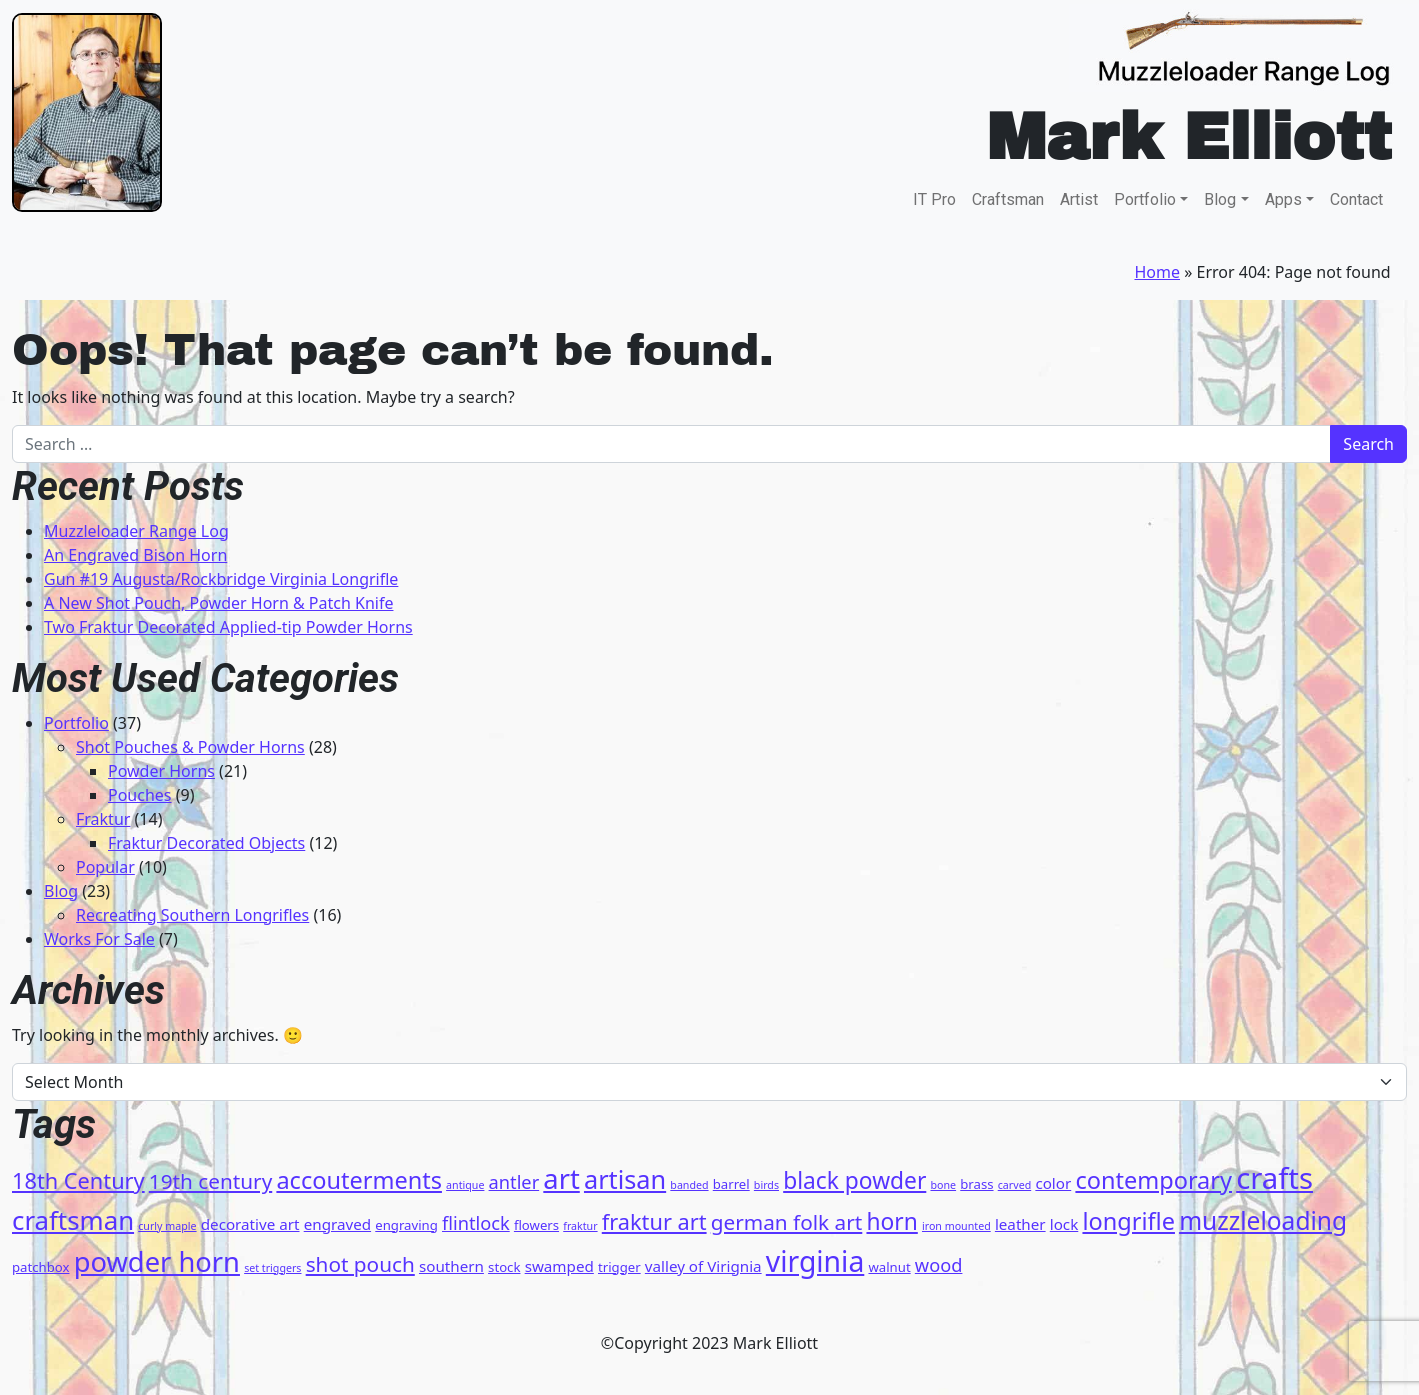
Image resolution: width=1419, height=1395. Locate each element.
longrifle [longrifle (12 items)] (1128, 1221)
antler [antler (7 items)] (514, 1182)
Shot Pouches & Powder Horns (190, 747)
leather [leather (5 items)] (1020, 1224)
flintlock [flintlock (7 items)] (476, 1223)
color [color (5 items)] (1053, 1183)
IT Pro (934, 199)
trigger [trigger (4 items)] (619, 1267)
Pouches (140, 795)
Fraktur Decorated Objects (206, 843)
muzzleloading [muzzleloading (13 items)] (1263, 1220)
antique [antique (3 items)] (465, 1185)
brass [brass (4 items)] (976, 1184)
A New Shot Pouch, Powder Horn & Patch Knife (218, 603)
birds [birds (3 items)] (766, 1185)
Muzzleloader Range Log (136, 531)
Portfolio (1145, 199)
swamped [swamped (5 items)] (559, 1266)
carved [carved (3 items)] (1014, 1185)
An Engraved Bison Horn (135, 555)
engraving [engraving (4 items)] (406, 1225)
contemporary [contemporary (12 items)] (1153, 1180)
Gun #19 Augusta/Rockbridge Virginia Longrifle (221, 579)
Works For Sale (99, 939)
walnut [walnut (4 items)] (889, 1267)
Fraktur (103, 819)
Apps (1283, 199)
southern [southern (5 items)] (451, 1266)
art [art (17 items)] (561, 1178)
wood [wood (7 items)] (939, 1265)
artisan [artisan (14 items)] (625, 1179)
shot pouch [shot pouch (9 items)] (360, 1264)
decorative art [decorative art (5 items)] (250, 1224)
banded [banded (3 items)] (689, 1185)
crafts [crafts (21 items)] (1274, 1178)
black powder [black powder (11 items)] (854, 1180)
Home (1157, 272)
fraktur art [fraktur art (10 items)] (654, 1221)
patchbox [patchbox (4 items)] (40, 1267)
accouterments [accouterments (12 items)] (359, 1180)
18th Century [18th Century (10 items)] (78, 1180)
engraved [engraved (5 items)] (337, 1224)
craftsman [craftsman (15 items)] (73, 1220)
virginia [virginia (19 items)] (815, 1261)
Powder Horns (161, 771)
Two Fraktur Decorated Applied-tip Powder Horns (228, 627)
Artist (1079, 199)
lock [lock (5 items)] (1064, 1224)
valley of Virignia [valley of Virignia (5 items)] (703, 1266)
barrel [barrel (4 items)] (731, 1184)
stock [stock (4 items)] (504, 1267)
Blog (1220, 199)
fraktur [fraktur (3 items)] (580, 1226)
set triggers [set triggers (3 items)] (272, 1268)
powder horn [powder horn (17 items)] (157, 1261)
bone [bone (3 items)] (943, 1185)
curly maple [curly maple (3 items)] (167, 1226)
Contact (1356, 199)
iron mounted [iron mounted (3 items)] (956, 1226)
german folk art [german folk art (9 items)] (787, 1222)
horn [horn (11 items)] (891, 1221)
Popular (105, 867)
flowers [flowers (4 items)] (536, 1225)
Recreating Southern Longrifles (192, 915)
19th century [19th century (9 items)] (210, 1181)
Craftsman (1008, 199)
